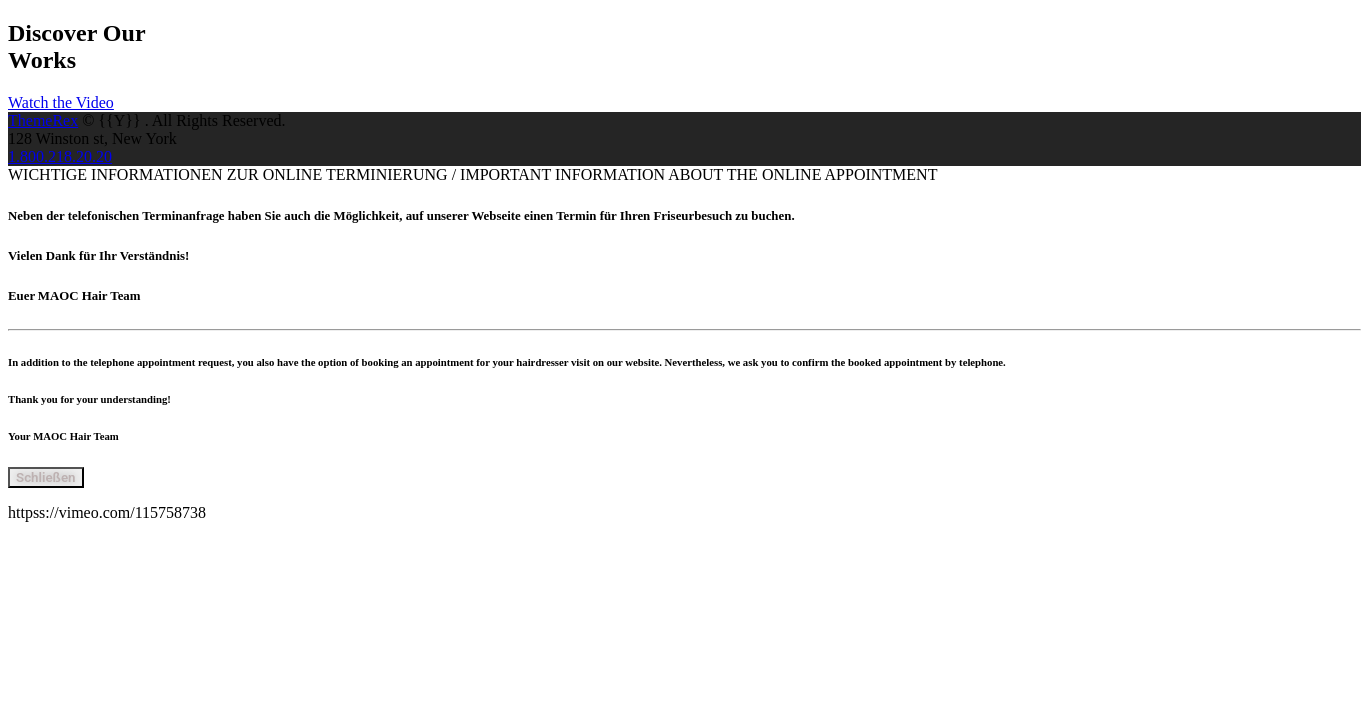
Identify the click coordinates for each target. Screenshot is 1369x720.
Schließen (46, 477)
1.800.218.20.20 (60, 156)
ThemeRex (43, 120)
